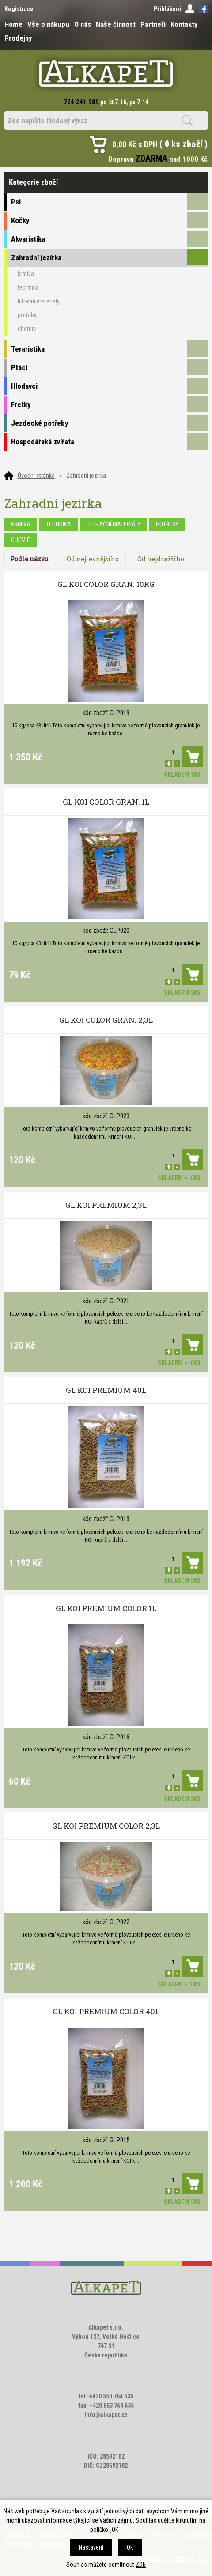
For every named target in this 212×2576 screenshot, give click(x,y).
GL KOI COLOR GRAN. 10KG (106, 584)
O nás (82, 24)
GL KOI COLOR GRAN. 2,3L (106, 1020)
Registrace (19, 8)
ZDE (141, 2564)
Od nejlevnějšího (93, 559)
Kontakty (183, 24)
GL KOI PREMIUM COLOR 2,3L (106, 1826)
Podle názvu (29, 559)
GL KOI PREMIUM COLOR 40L (106, 2011)
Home (13, 24)
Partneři (153, 24)
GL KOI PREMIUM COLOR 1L (106, 1608)
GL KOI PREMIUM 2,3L (106, 1205)
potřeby (167, 524)
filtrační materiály (113, 524)
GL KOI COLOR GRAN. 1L (106, 802)
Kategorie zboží (106, 182)
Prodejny (18, 38)
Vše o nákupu (48, 24)
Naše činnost (116, 24)
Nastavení (91, 2547)
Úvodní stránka (36, 475)
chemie (20, 540)
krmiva (20, 524)
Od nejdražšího (160, 559)
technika (58, 524)
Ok (130, 2547)
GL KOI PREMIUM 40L (106, 1390)
